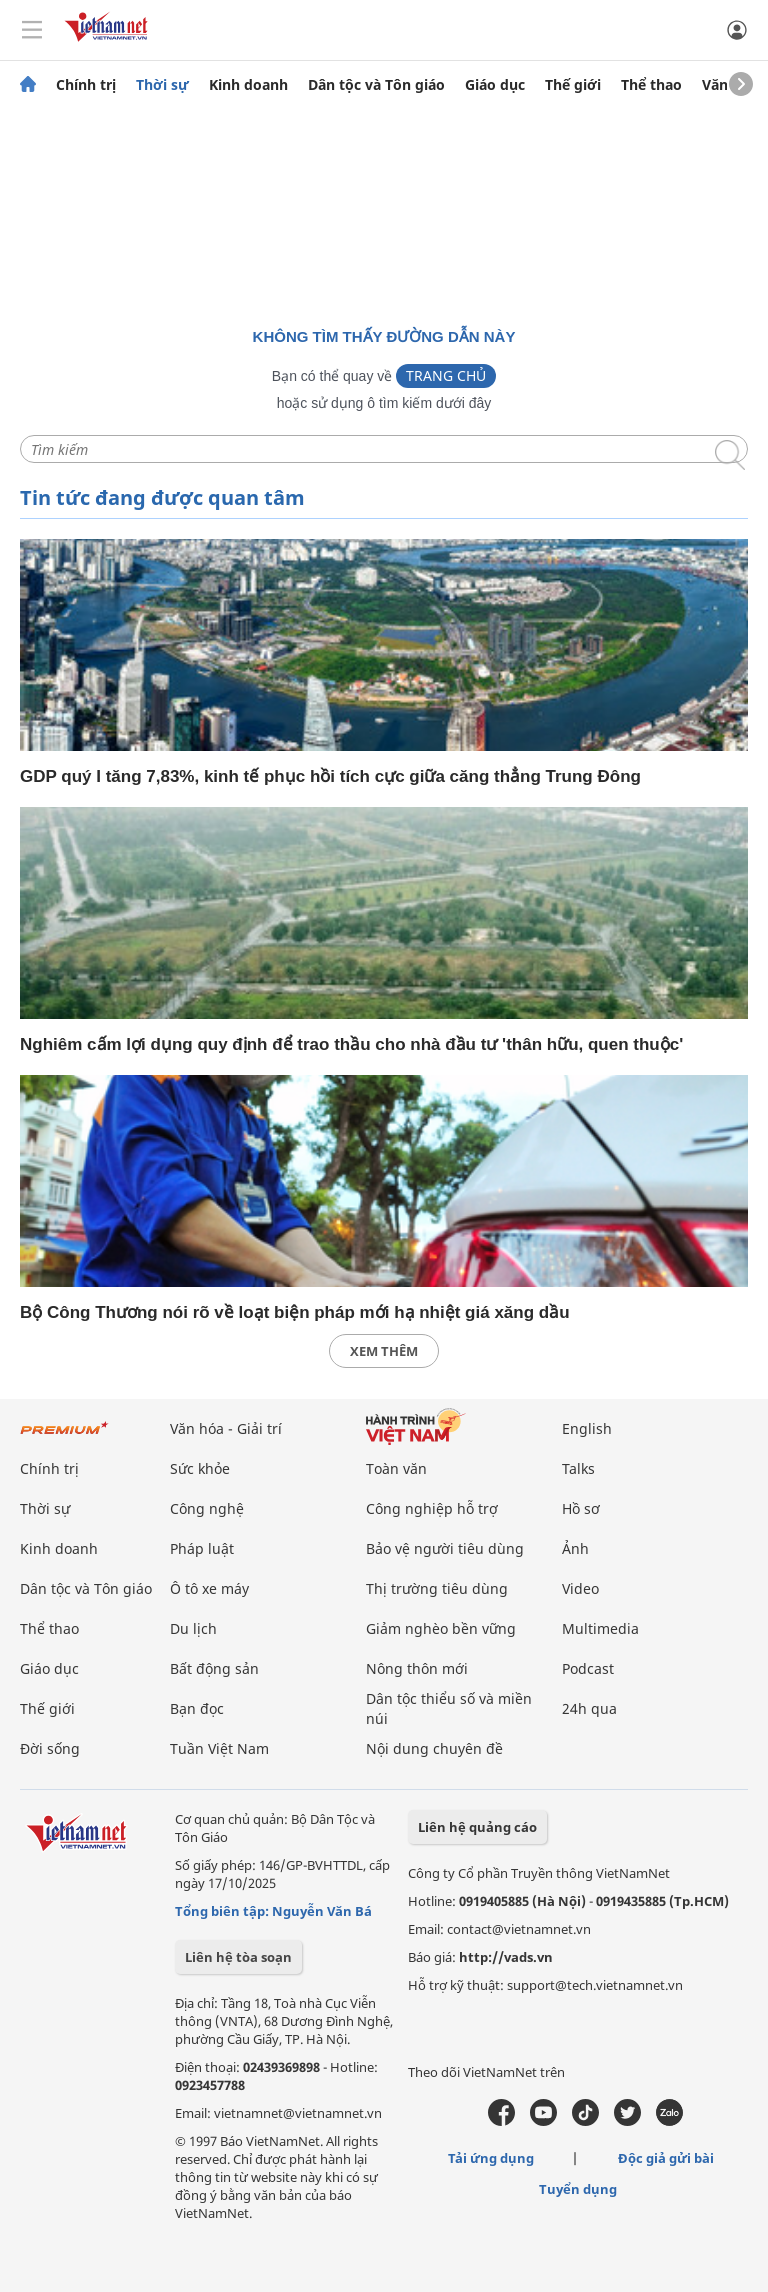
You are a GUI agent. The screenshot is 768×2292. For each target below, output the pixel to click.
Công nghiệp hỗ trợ (432, 1508)
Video (580, 1588)
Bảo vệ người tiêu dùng (445, 1548)
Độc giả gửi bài (666, 2158)
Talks (578, 1468)
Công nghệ (207, 1508)
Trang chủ (446, 375)
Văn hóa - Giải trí (226, 1428)
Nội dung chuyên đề (434, 1748)
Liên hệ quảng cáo (477, 1827)
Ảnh (575, 1548)
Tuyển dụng (578, 2189)
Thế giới (573, 85)
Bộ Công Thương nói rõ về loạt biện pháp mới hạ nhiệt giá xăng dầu (295, 1312)
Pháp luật (202, 1548)
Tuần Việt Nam (219, 1748)
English (587, 1428)
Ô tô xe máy (209, 1588)
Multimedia (600, 1628)
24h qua (589, 1708)
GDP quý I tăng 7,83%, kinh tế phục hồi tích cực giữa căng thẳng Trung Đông (330, 776)
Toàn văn (396, 1468)
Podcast (588, 1668)
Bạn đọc (197, 1708)
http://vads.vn (506, 1957)
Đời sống (50, 1748)
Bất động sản (214, 1668)
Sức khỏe (200, 1468)
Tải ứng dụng (491, 2158)
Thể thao (651, 85)
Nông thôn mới (417, 1668)
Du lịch (193, 1628)
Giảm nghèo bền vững (441, 1628)
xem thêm (384, 1351)
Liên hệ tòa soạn (238, 1957)
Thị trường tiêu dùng (437, 1588)
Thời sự (162, 85)
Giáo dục (495, 85)
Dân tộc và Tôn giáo (376, 85)
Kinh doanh (248, 85)
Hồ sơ (581, 1508)
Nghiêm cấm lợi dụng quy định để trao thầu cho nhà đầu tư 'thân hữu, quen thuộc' (351, 1044)
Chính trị (86, 85)
